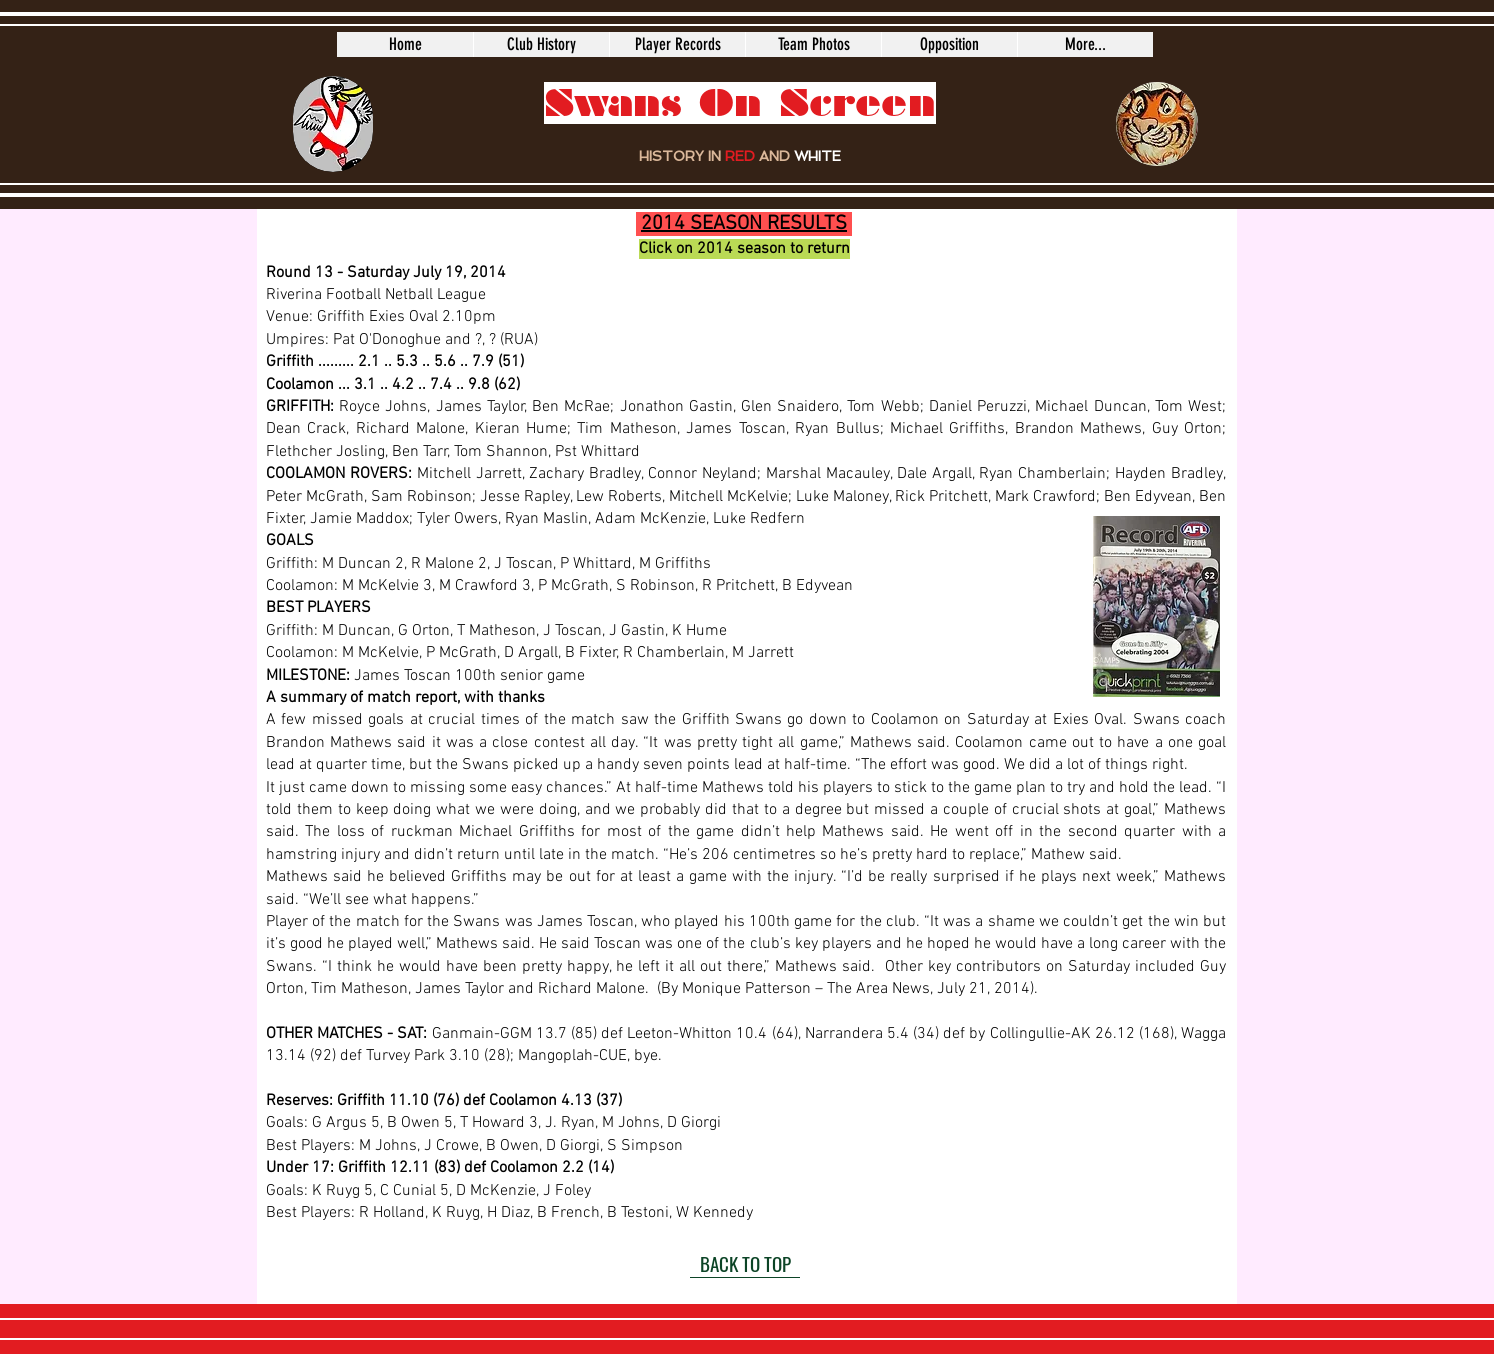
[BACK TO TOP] (745, 1263)
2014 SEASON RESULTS (744, 224)
